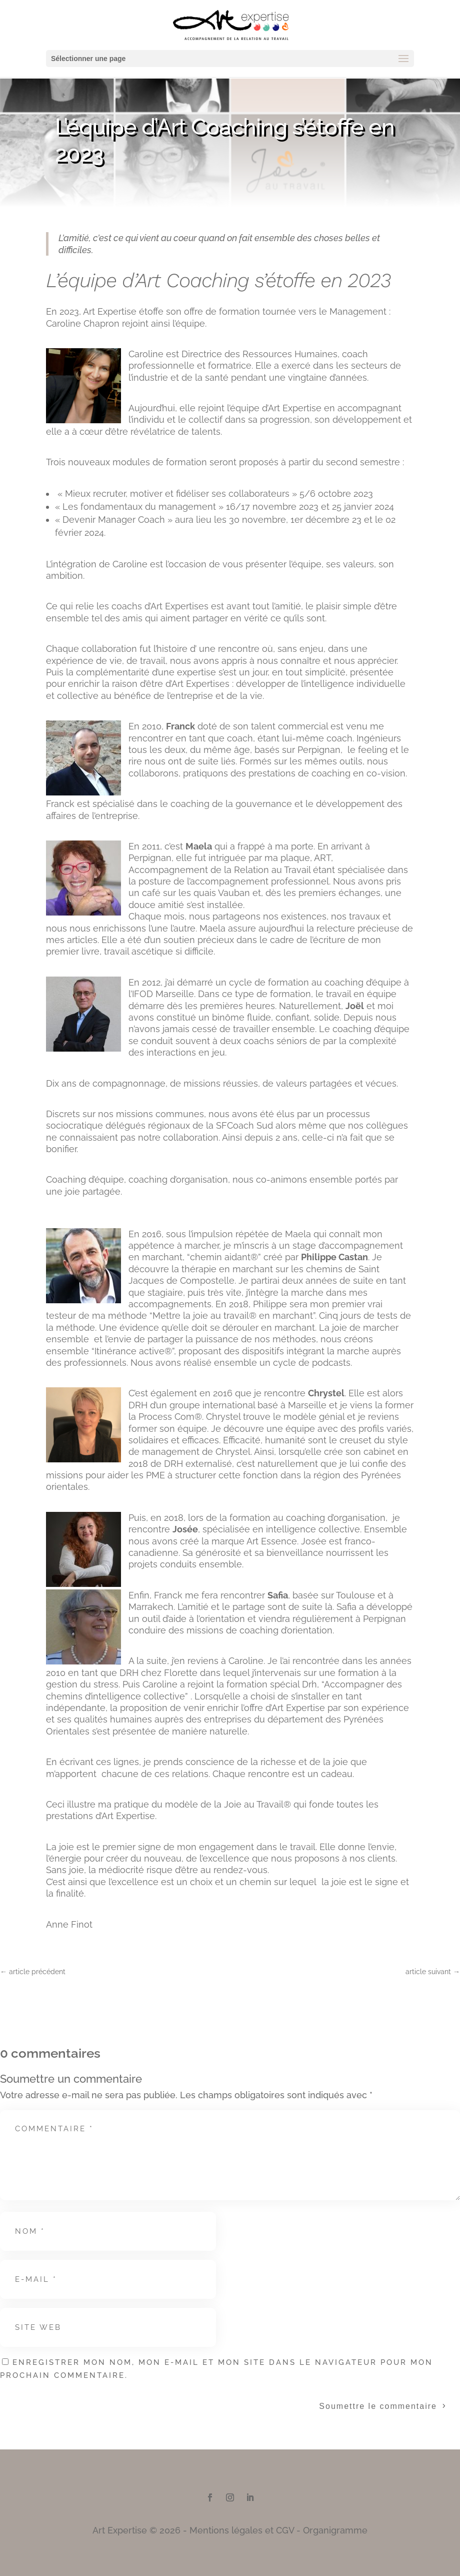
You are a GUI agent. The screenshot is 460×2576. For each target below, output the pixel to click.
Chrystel (326, 1393)
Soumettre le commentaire (378, 2406)
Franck (180, 726)
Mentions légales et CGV (242, 2530)
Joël (355, 1006)
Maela (199, 846)
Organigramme (335, 2530)
